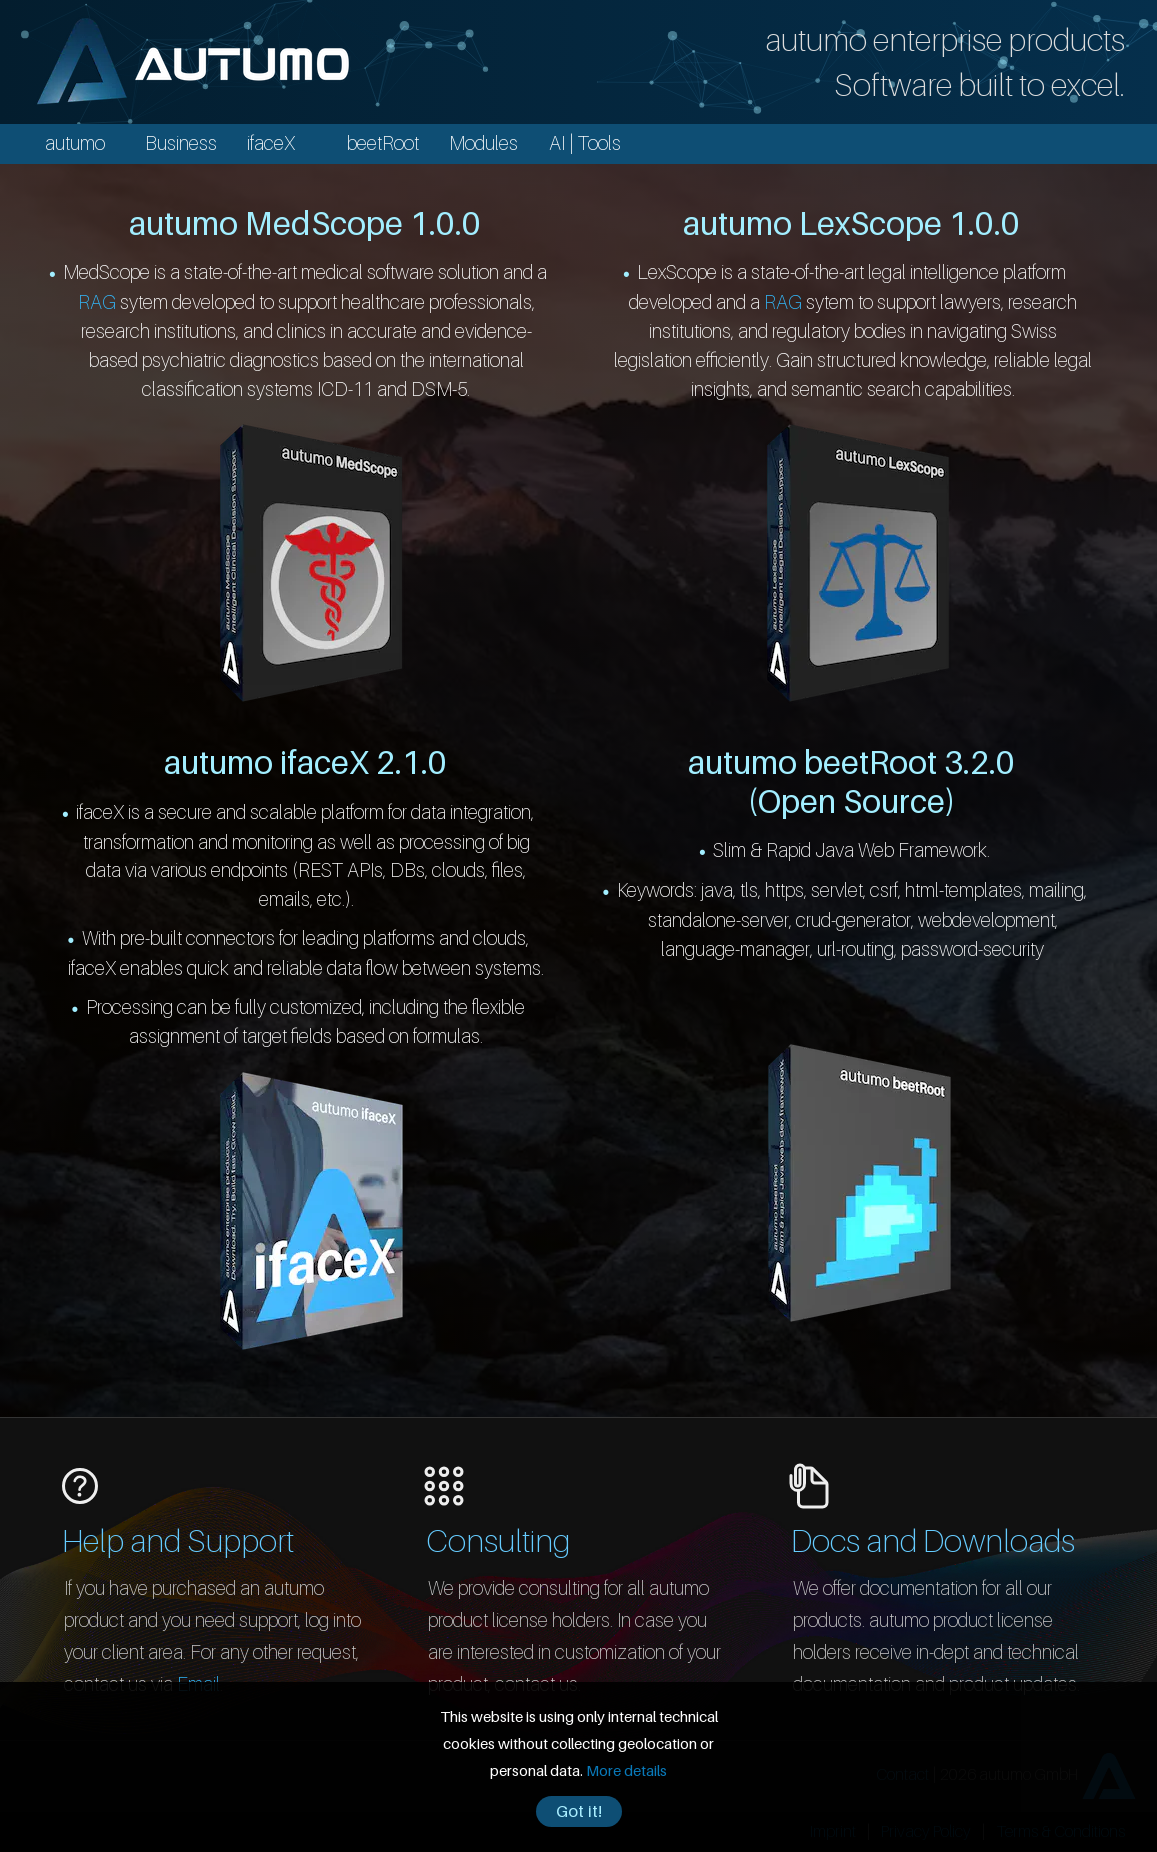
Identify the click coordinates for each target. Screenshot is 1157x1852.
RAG (97, 301)
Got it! (579, 1811)
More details (626, 1770)
